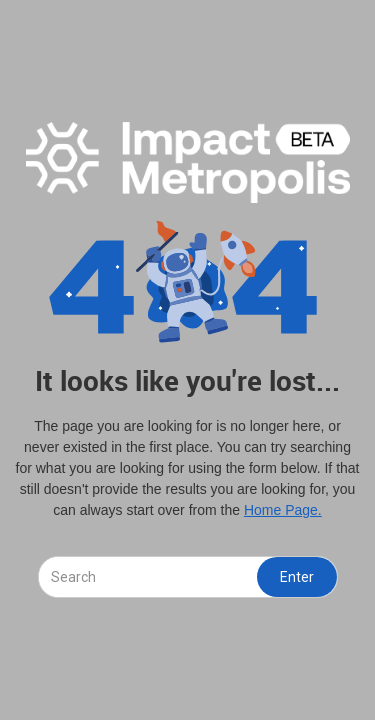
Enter (297, 577)
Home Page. (283, 510)
